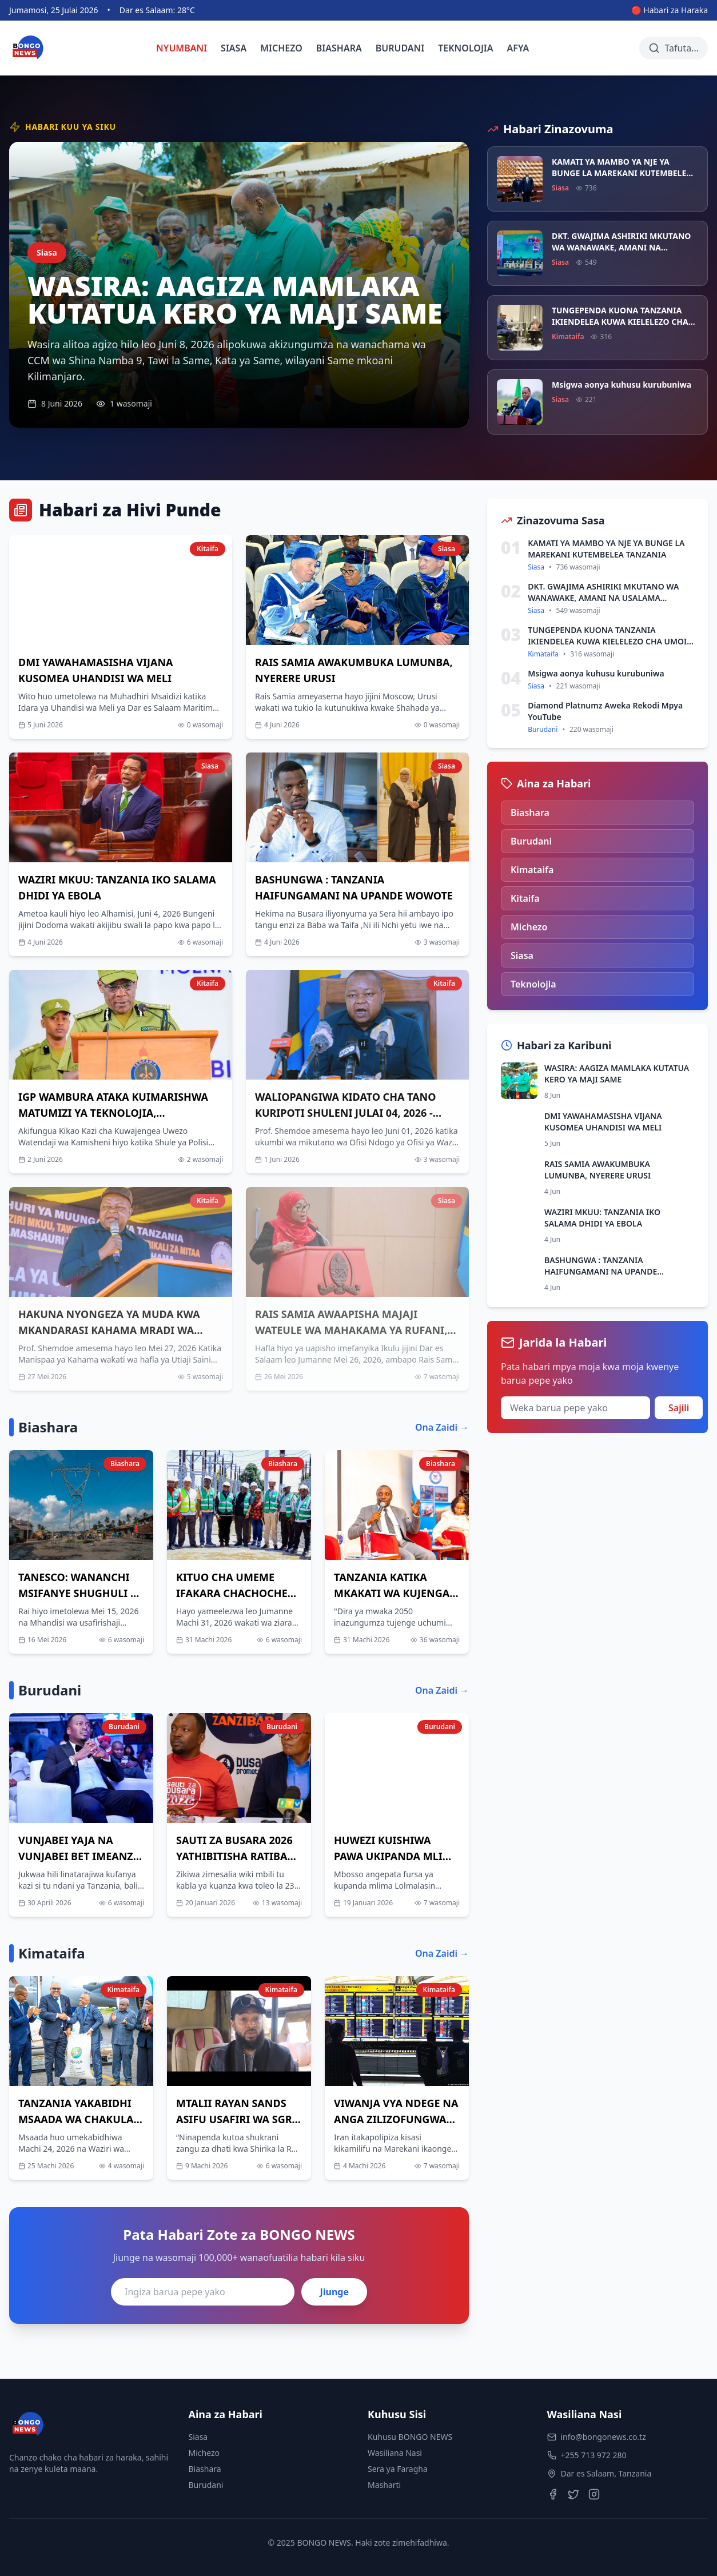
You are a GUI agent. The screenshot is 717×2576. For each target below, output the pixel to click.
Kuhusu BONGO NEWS (410, 2436)
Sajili (678, 1408)
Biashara (205, 2468)
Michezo (204, 2452)
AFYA (518, 48)
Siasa (198, 2436)
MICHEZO (281, 48)
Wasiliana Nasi (395, 2452)
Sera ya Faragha (398, 2468)
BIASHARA (339, 48)
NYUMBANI (181, 48)
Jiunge (334, 2292)
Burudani (206, 2484)
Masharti (384, 2484)
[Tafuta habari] (673, 48)
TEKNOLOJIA (465, 48)
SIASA (233, 48)
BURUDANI (400, 48)
